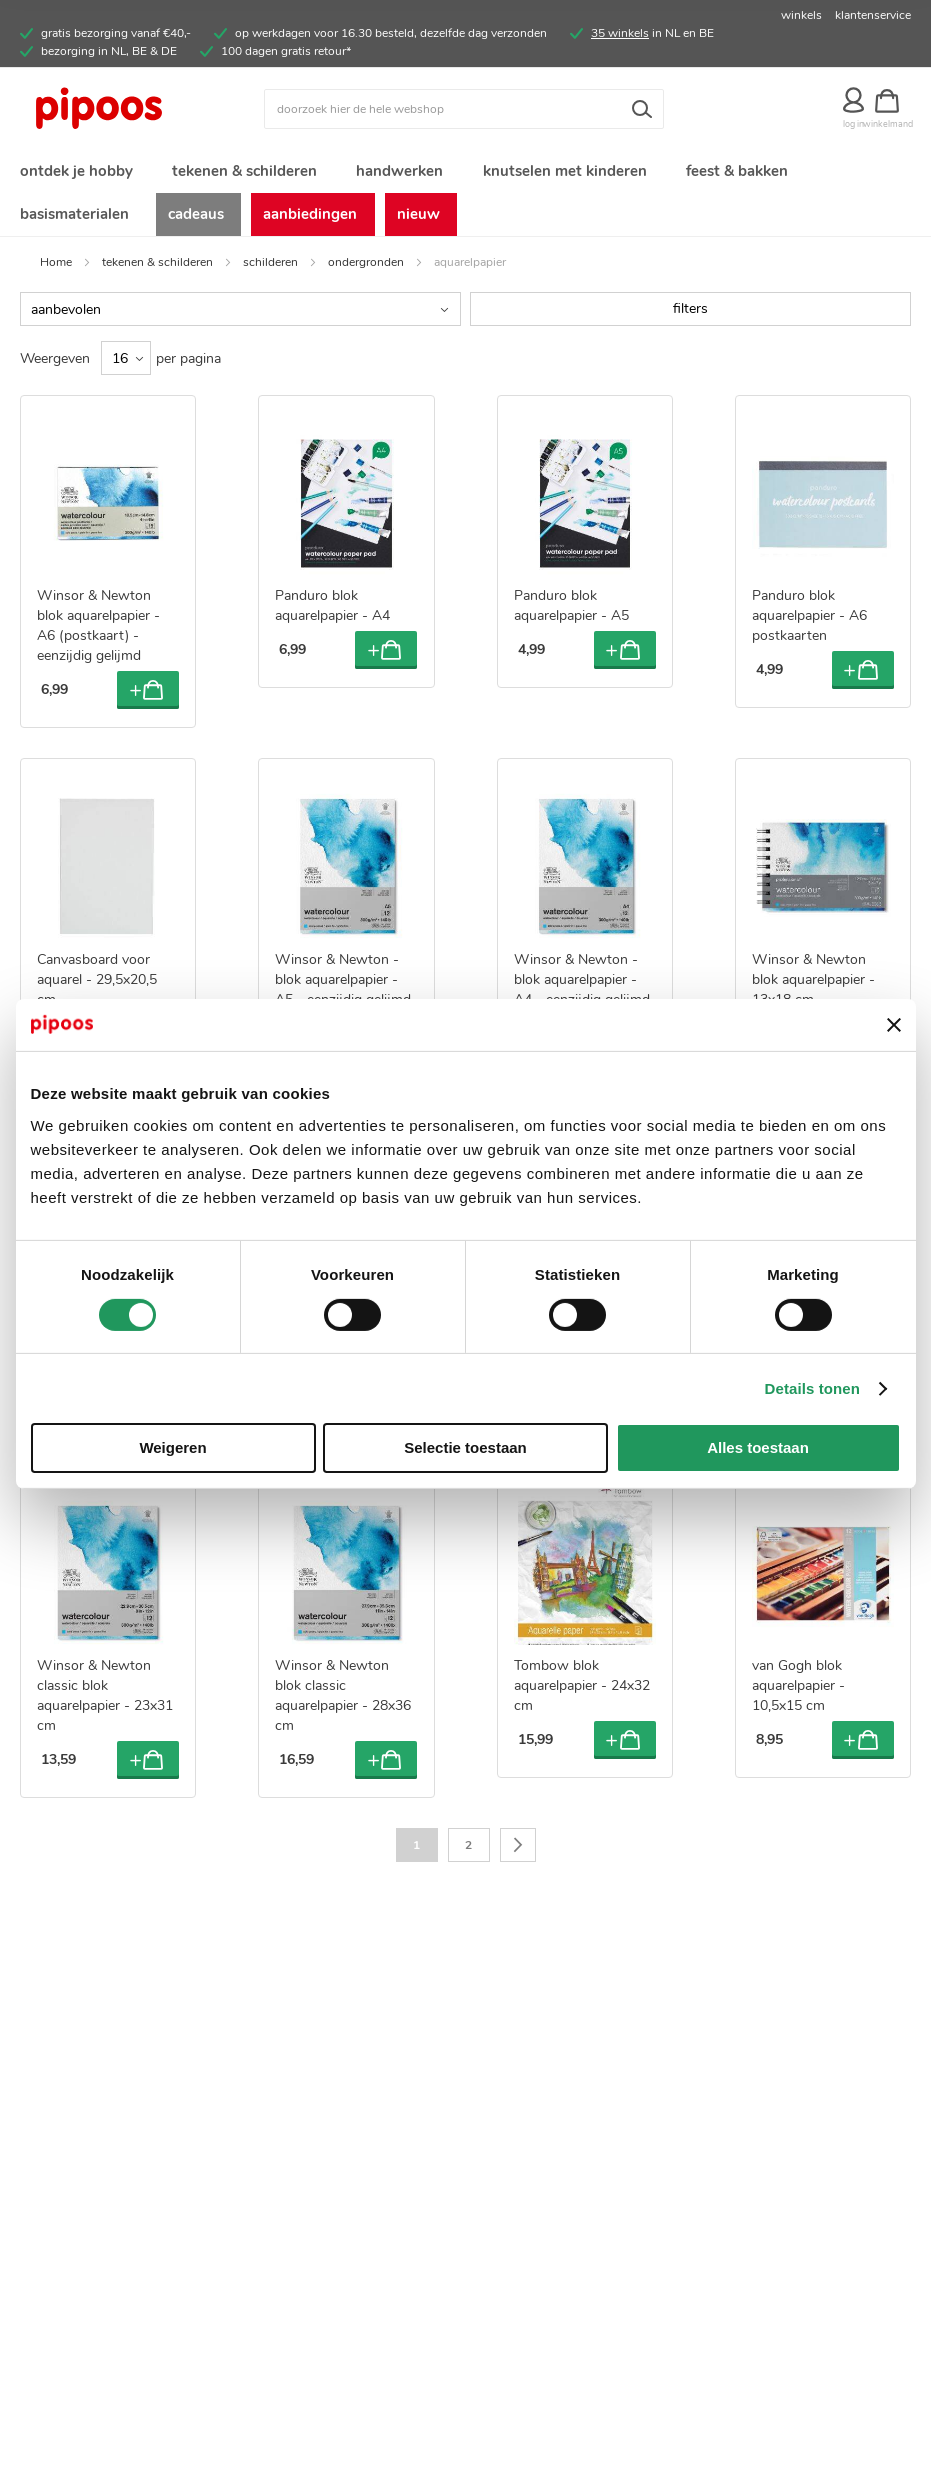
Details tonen (812, 1388)
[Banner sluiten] (894, 1025)
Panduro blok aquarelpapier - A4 (332, 614)
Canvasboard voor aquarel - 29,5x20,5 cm (97, 987)
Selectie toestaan (465, 1447)
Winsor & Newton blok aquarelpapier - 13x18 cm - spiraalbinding (813, 997)
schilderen (270, 270)
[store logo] (131, 109)
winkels (801, 15)
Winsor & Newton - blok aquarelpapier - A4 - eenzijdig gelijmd (582, 987)
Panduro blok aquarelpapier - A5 (571, 614)
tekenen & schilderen (157, 270)
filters (690, 316)
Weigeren (172, 1447)
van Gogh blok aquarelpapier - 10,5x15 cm (798, 1693)
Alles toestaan (758, 1447)
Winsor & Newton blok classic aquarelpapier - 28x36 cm (343, 1703)
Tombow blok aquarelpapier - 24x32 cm (582, 1693)
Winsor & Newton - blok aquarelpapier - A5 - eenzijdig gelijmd (343, 987)
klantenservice (873, 15)
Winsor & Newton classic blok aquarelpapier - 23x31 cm (105, 1703)
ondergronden (366, 270)
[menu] (465, 197)
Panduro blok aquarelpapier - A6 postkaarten (809, 624)
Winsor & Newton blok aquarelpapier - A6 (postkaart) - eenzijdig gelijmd (98, 634)
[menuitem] (75, 173)
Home (56, 270)
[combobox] (464, 109)
